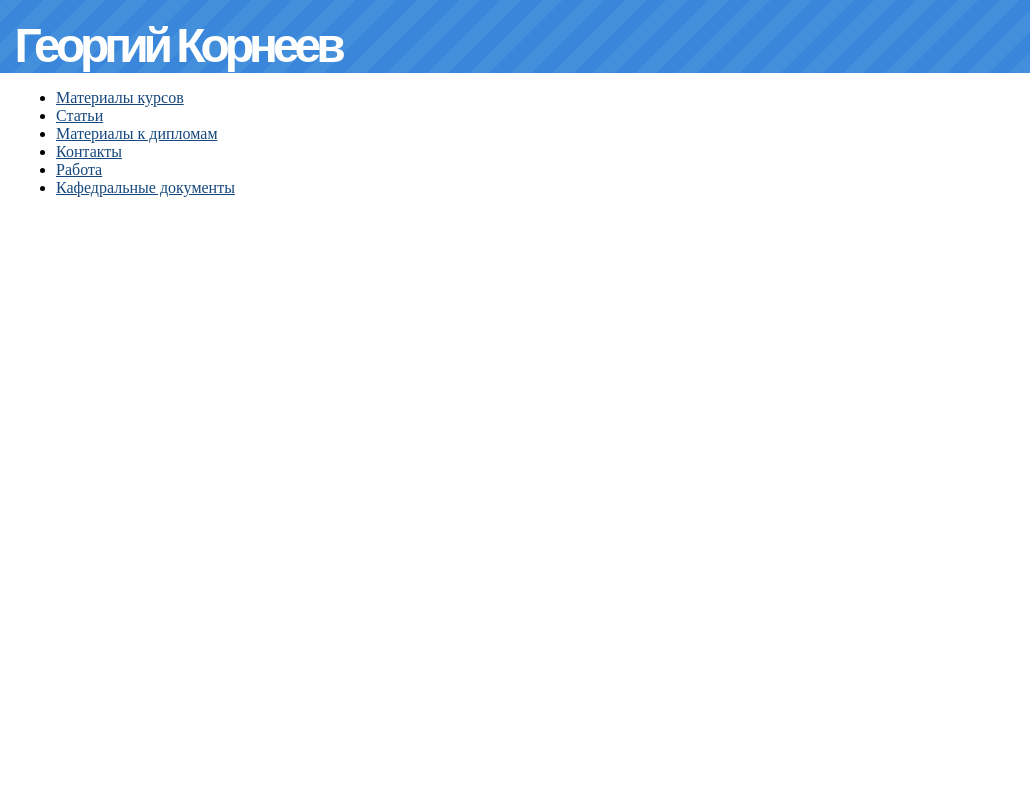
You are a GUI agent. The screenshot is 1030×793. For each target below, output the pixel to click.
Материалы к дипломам (137, 133)
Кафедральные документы (145, 187)
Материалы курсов (120, 97)
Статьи (79, 115)
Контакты (89, 151)
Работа (79, 169)
